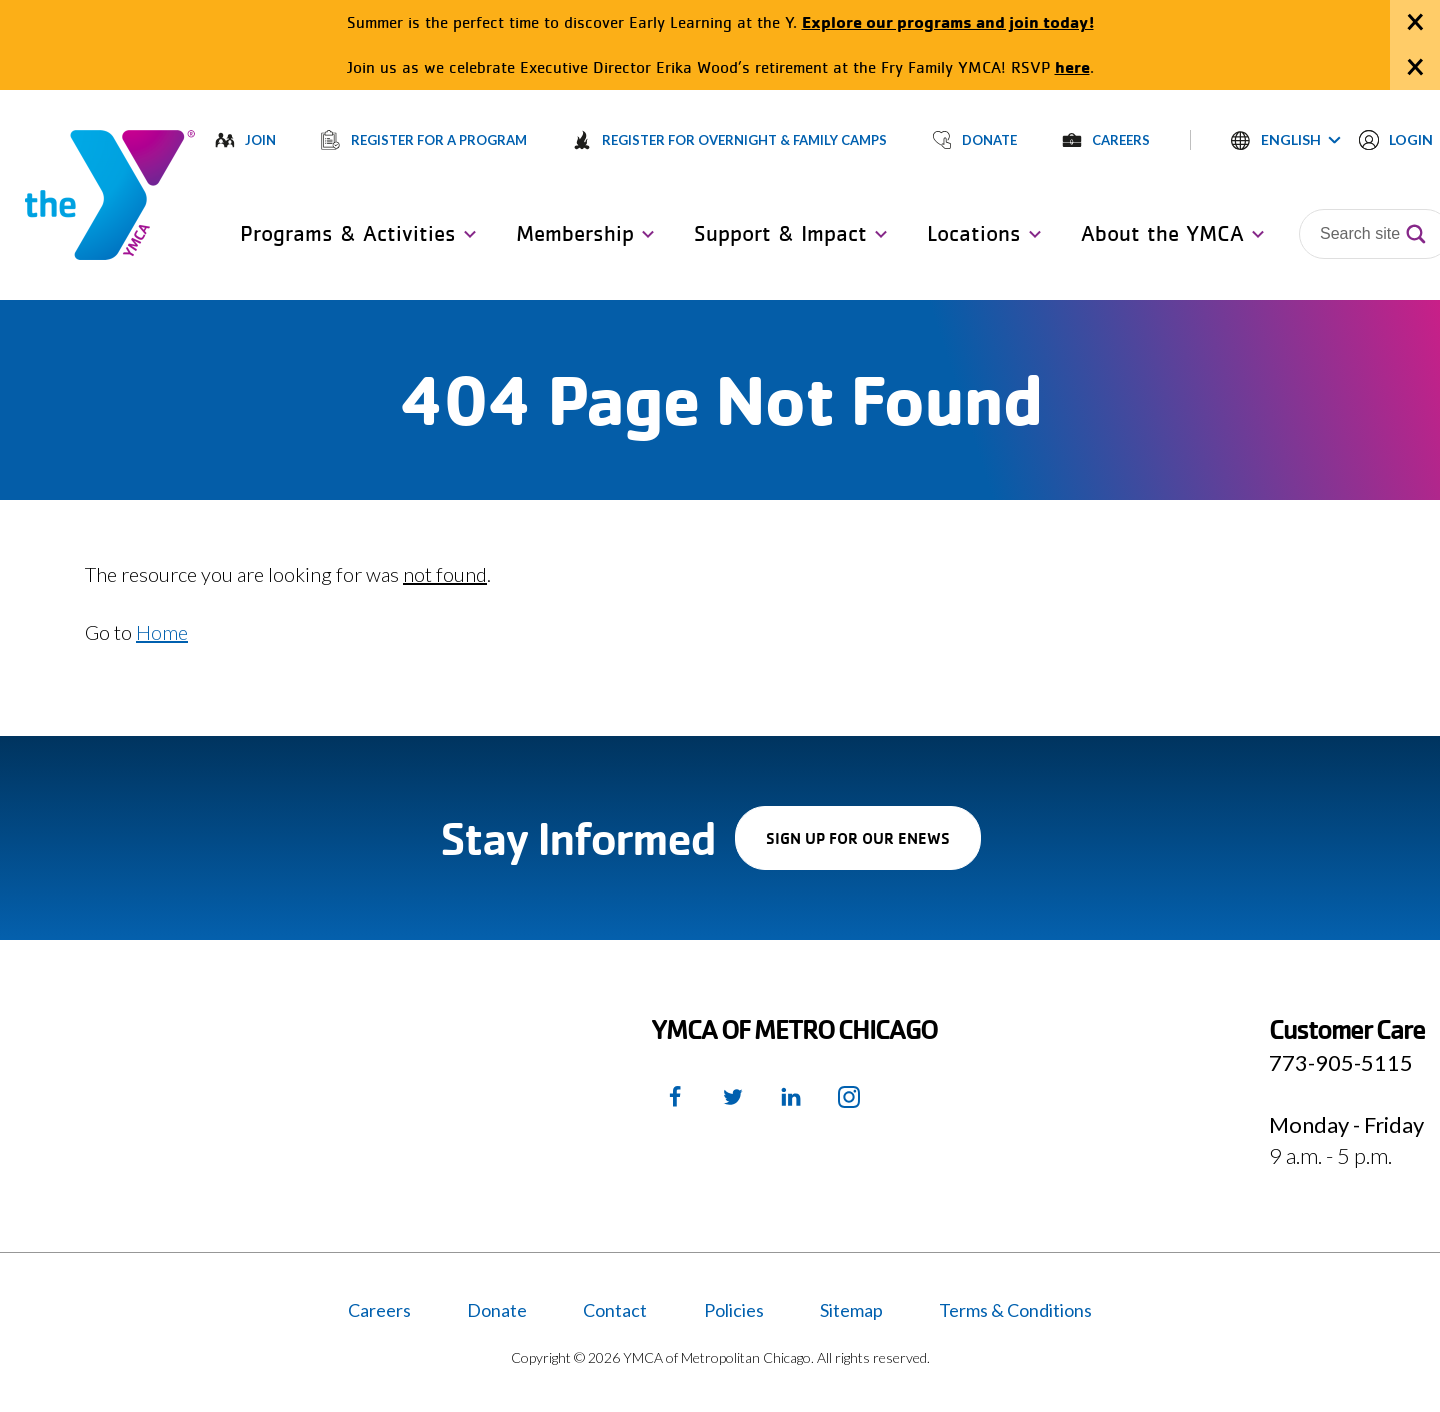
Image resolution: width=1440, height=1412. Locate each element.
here (1072, 66)
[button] (1286, 140)
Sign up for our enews (873, 848)
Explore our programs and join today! (948, 21)
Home (162, 632)
